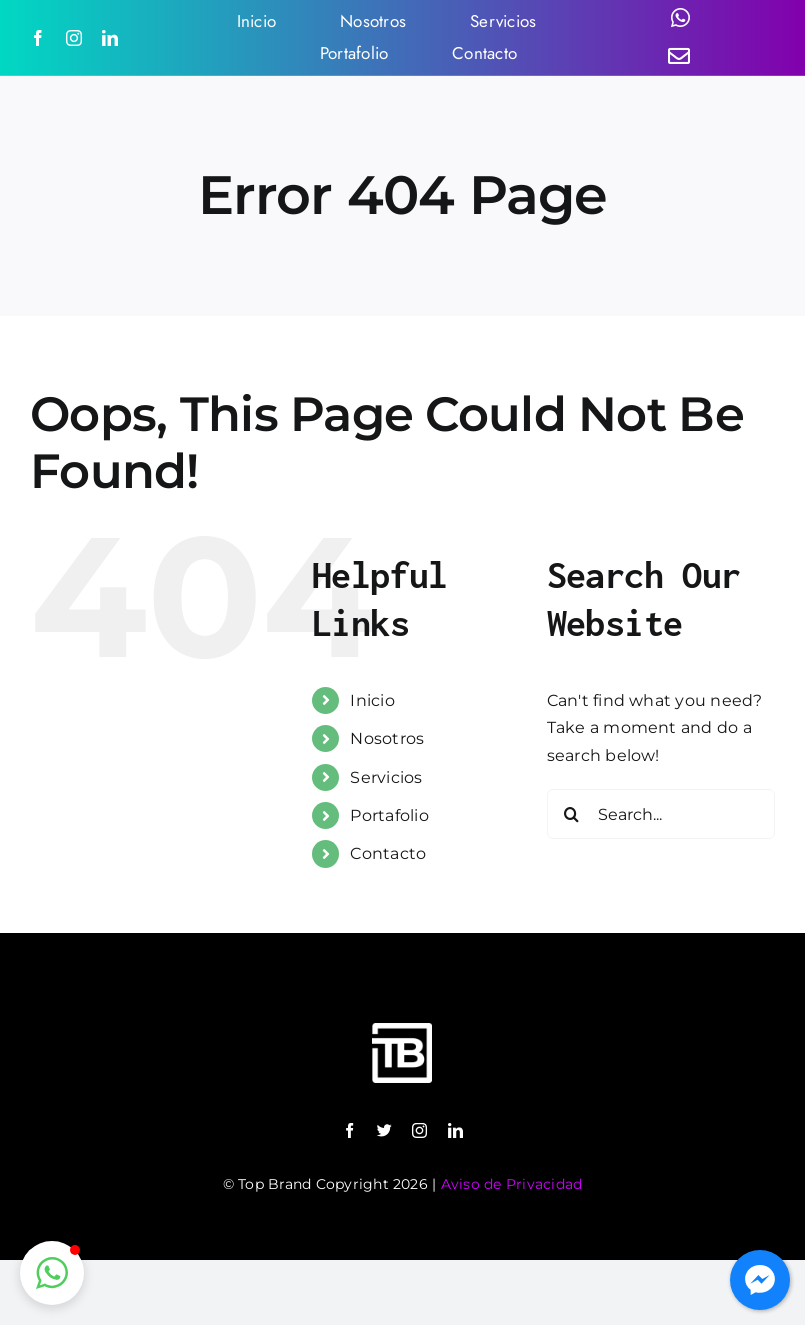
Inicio (372, 700)
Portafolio (389, 815)
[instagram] (74, 38)
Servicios (386, 777)
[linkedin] (110, 38)
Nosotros (387, 738)
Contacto (388, 853)
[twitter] (384, 1130)
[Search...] (661, 814)
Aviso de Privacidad (512, 1184)
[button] (52, 1273)
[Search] (572, 814)
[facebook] (38, 38)
